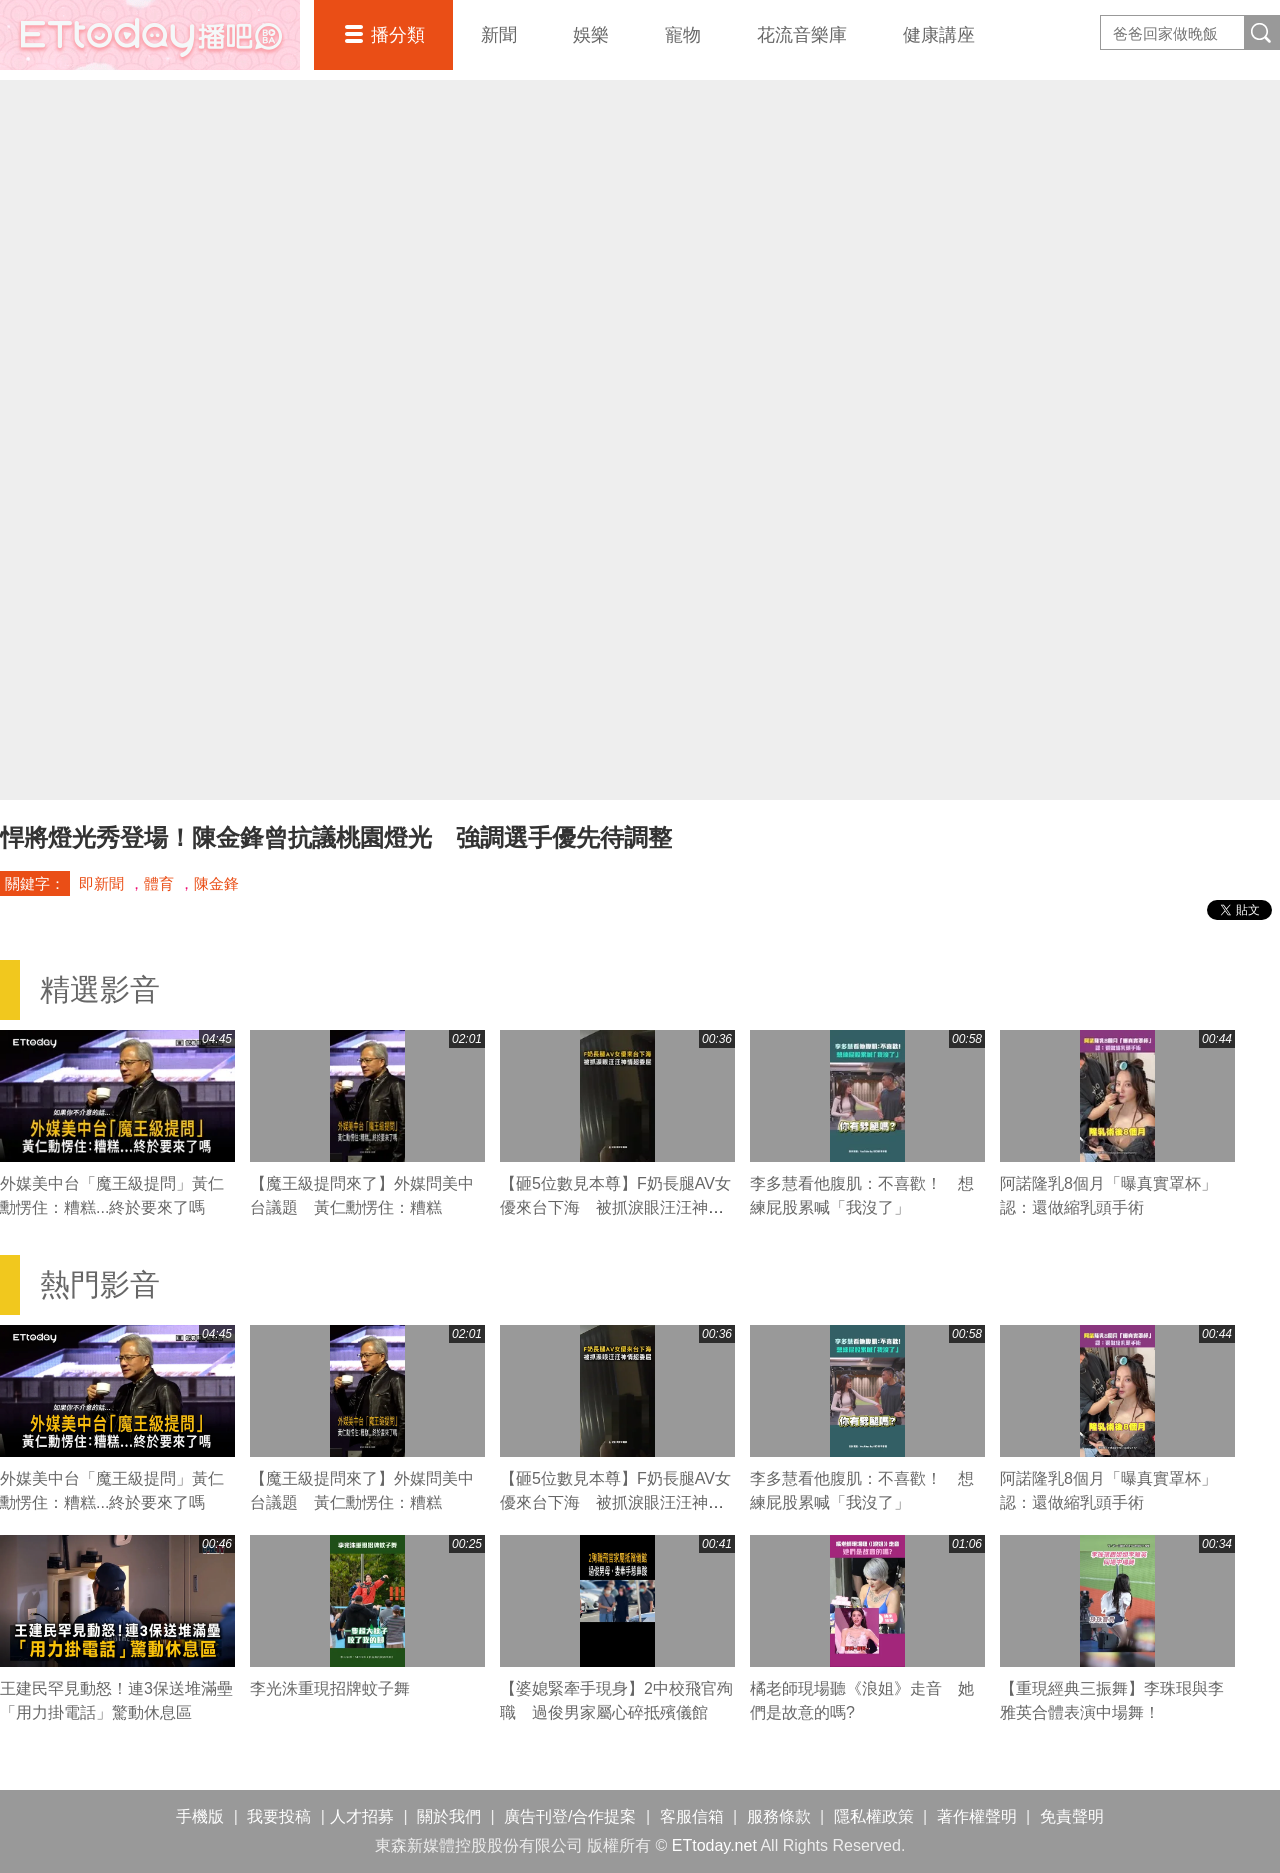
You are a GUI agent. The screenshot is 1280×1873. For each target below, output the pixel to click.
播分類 (398, 35)
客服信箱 (692, 1816)
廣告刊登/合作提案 (570, 1816)
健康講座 (939, 35)
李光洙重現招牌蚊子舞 (330, 1688)
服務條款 (779, 1816)
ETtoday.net (714, 1845)
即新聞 (101, 883)
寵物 (683, 35)
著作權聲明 (977, 1816)
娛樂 (591, 35)
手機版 (200, 1816)
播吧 (150, 35)
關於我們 (449, 1816)
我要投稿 (279, 1816)
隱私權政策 (874, 1816)
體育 (159, 883)
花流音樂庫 (802, 35)
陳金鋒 (216, 883)
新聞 (499, 35)
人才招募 (362, 1816)
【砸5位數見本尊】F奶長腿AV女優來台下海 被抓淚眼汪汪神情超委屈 (615, 1207)
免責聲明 (1072, 1816)
